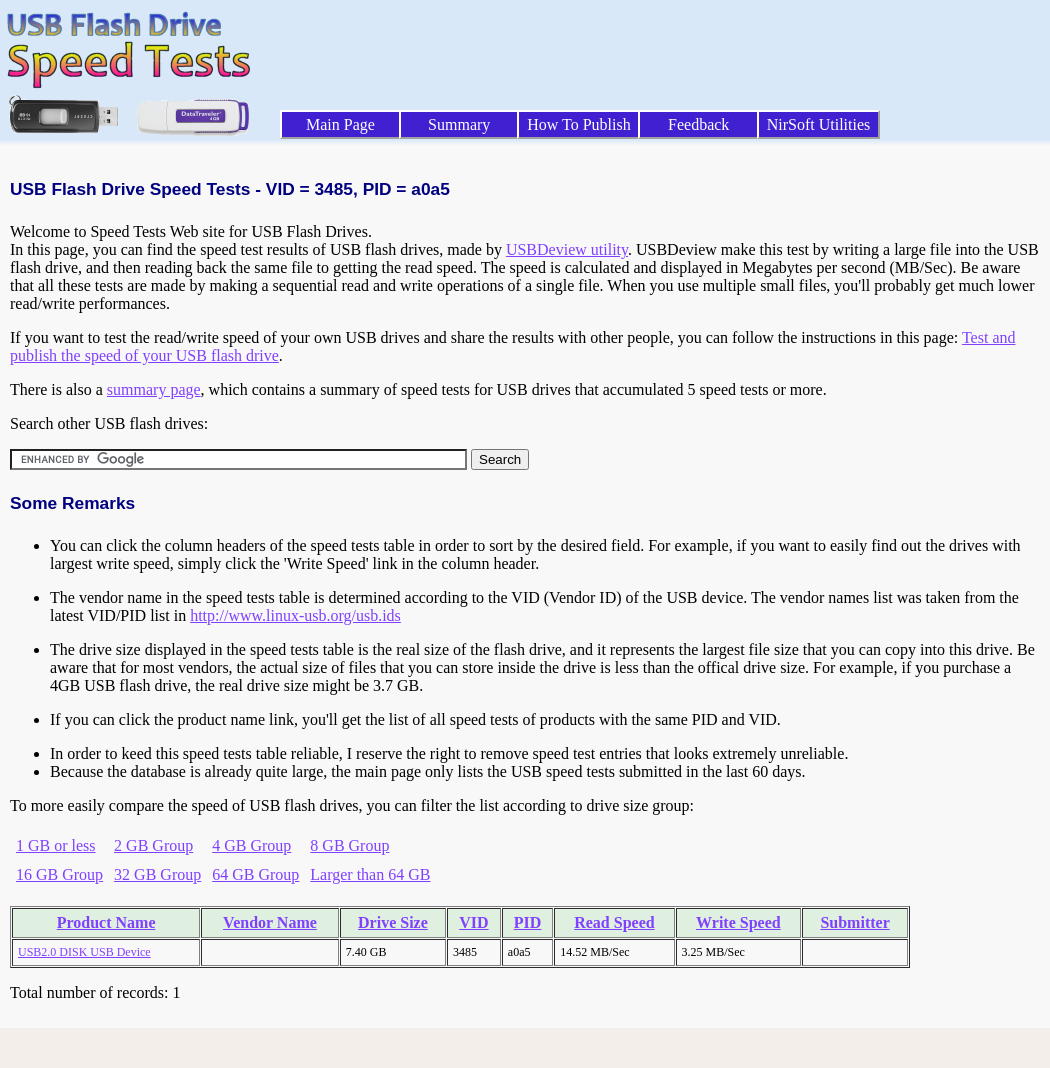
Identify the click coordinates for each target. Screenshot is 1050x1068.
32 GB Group (157, 874)
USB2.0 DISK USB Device (84, 952)
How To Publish (579, 124)
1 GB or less (56, 845)
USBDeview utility (567, 249)
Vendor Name (270, 922)
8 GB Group (349, 845)
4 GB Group (251, 845)
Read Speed (614, 922)
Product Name (106, 922)
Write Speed (738, 922)
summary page (154, 389)
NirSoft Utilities (819, 124)
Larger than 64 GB (370, 874)
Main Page (340, 124)
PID (528, 922)
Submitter (854, 922)
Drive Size (393, 922)
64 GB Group (255, 874)
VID (473, 922)
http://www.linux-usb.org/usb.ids (295, 615)
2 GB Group (153, 845)
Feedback (698, 124)
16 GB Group (59, 874)
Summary (459, 124)
